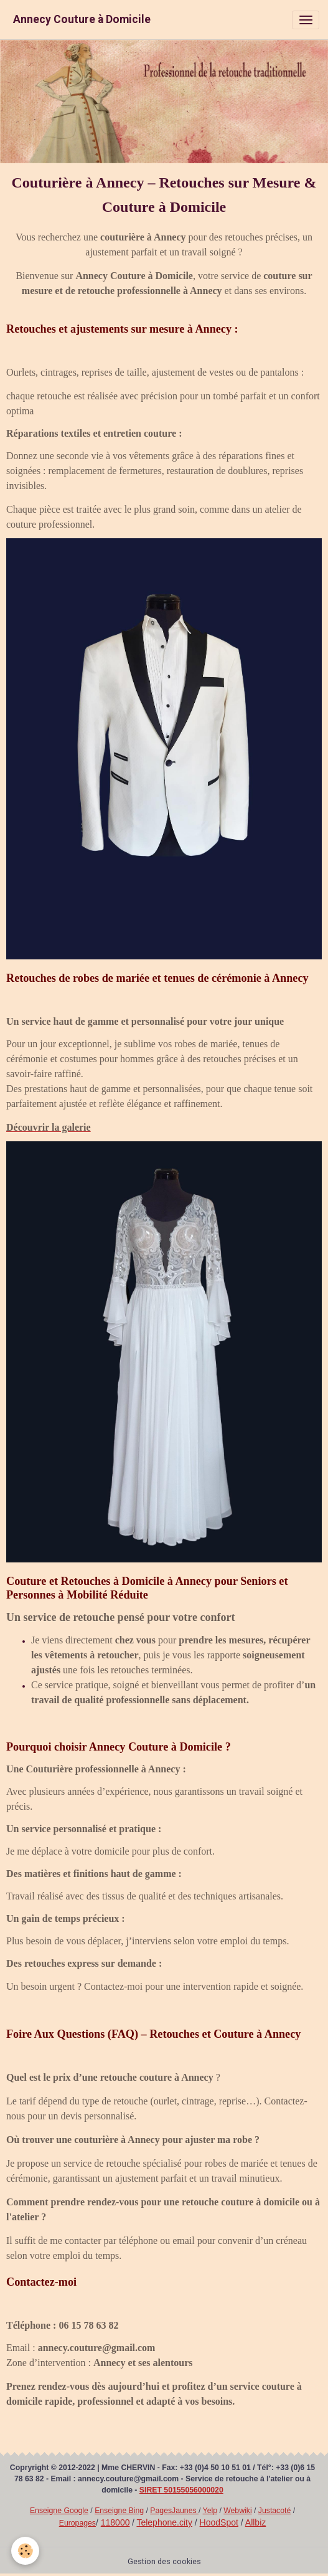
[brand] (82, 20)
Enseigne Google (59, 2510)
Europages (77, 2523)
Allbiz (255, 2522)
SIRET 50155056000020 (181, 2490)
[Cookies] (25, 2551)
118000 (115, 2522)
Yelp (210, 2510)
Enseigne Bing (119, 2510)
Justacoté (274, 2510)
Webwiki (237, 2510)
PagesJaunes (174, 2510)
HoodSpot (219, 2522)
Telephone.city (164, 2522)
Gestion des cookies (164, 2561)
